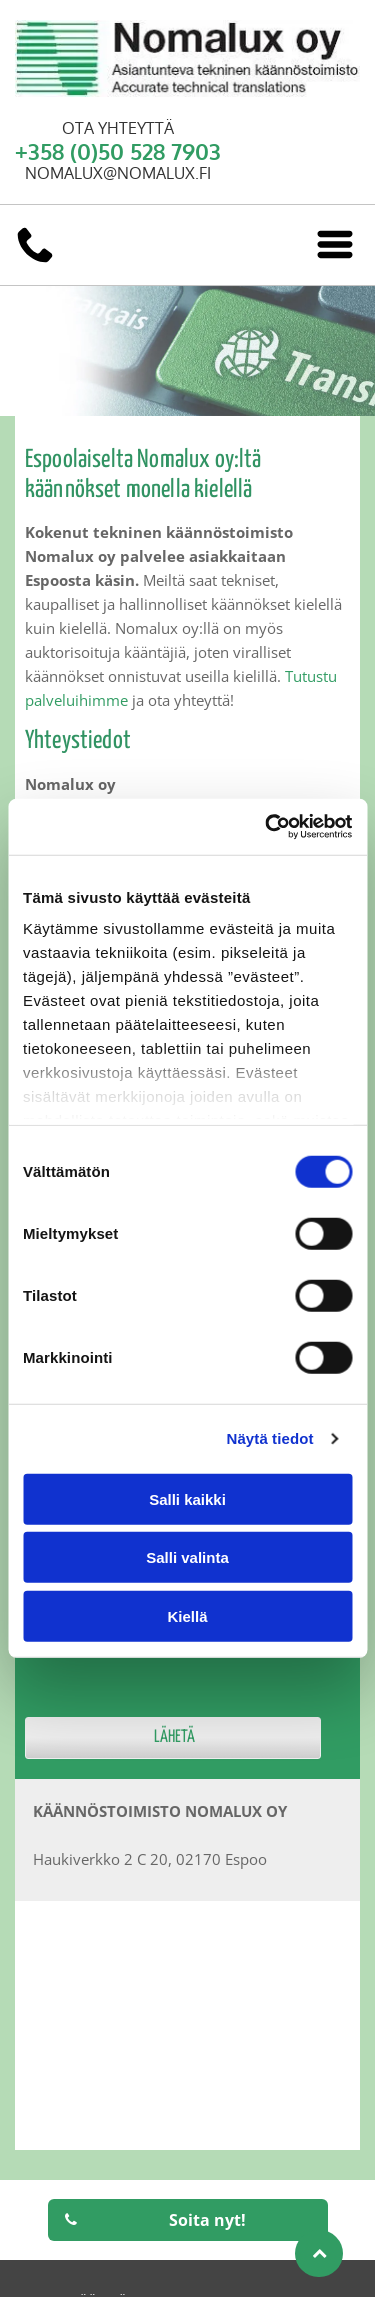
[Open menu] (335, 244)
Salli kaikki (187, 1498)
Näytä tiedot (270, 1438)
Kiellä (187, 1615)
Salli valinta (187, 1557)
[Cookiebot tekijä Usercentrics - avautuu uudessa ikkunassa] (267, 827)
